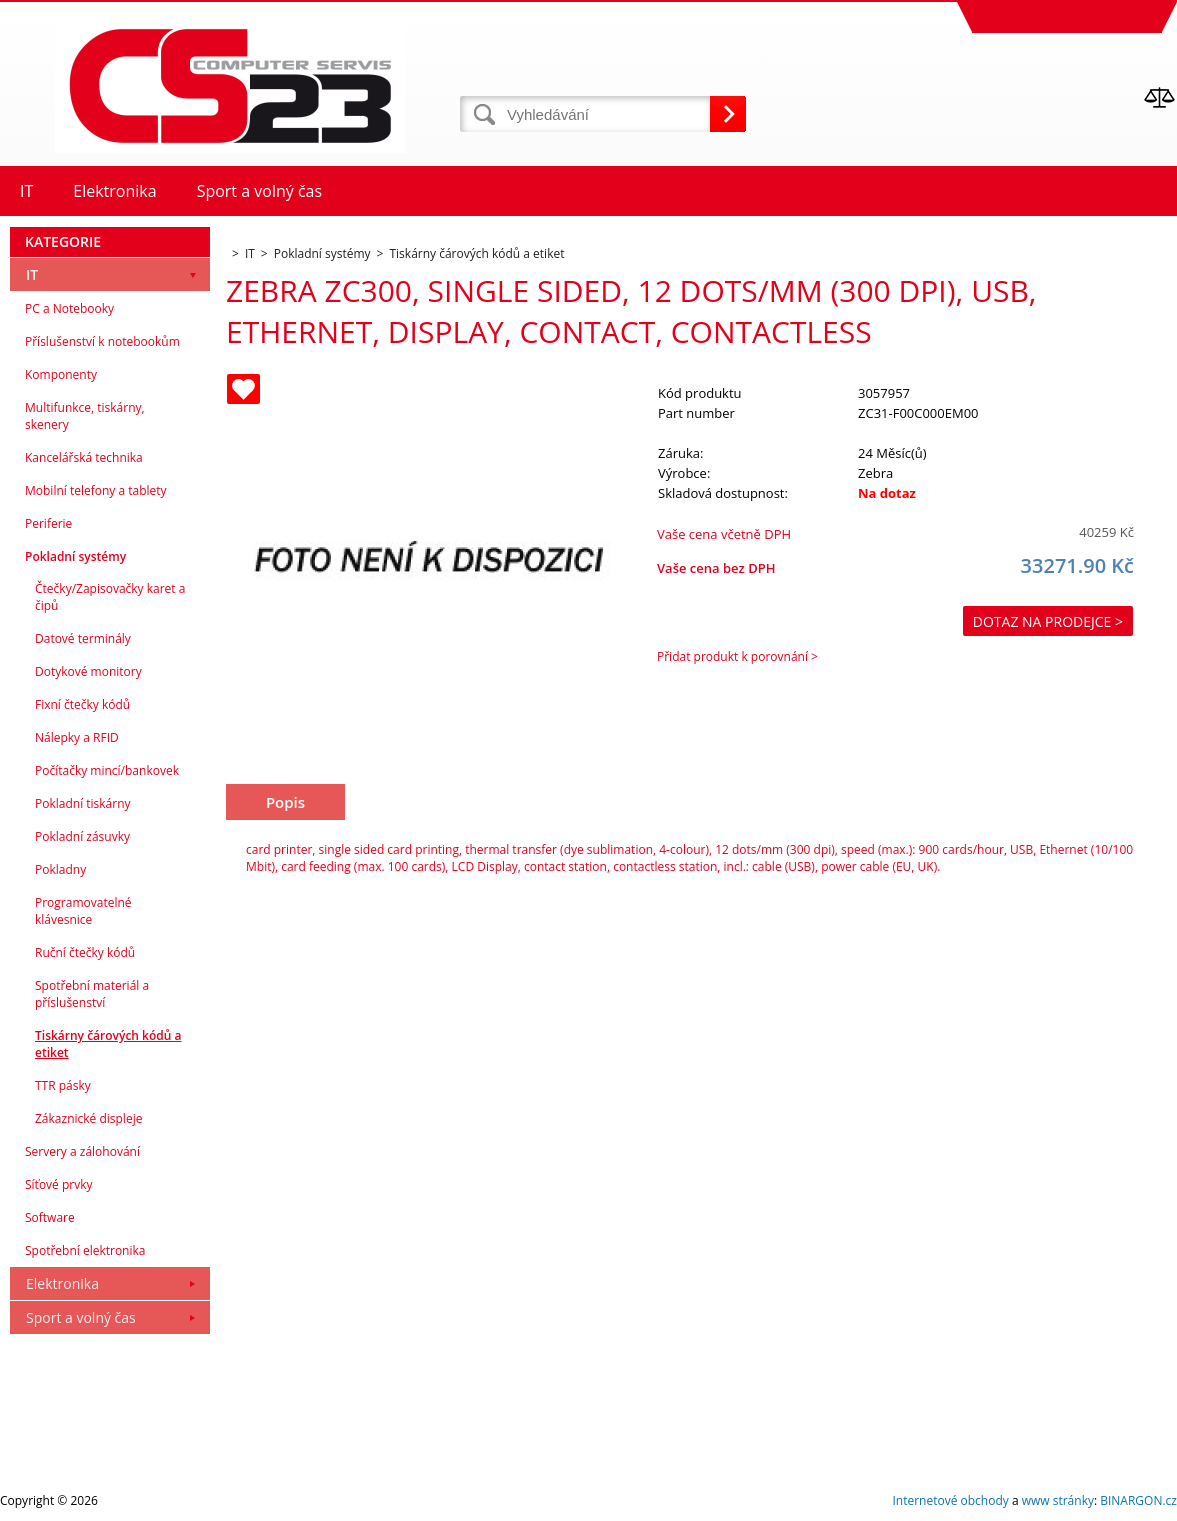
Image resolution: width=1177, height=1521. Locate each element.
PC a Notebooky (69, 308)
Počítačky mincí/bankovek (107, 770)
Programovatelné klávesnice (83, 911)
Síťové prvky (59, 1184)
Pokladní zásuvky (82, 836)
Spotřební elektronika (85, 1250)
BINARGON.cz (1138, 1500)
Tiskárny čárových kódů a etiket (108, 1044)
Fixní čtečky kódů (82, 704)
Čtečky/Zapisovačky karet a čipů (110, 597)
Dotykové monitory (88, 671)
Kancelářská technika (84, 457)
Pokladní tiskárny (83, 803)
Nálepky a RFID (77, 737)
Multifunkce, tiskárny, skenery (85, 416)
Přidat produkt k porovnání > (737, 656)
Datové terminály (83, 638)
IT (32, 274)
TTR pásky (63, 1085)
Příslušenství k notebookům (102, 341)
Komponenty (61, 374)
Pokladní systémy (75, 556)
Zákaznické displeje (88, 1118)
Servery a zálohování (82, 1151)
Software (50, 1217)
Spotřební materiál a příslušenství (92, 994)
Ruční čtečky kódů (85, 952)
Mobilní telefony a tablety (96, 490)
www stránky (1058, 1500)
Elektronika (62, 1283)
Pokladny (60, 869)
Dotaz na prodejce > (1048, 621)
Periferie (48, 523)
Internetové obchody (950, 1500)
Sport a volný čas (81, 1317)
